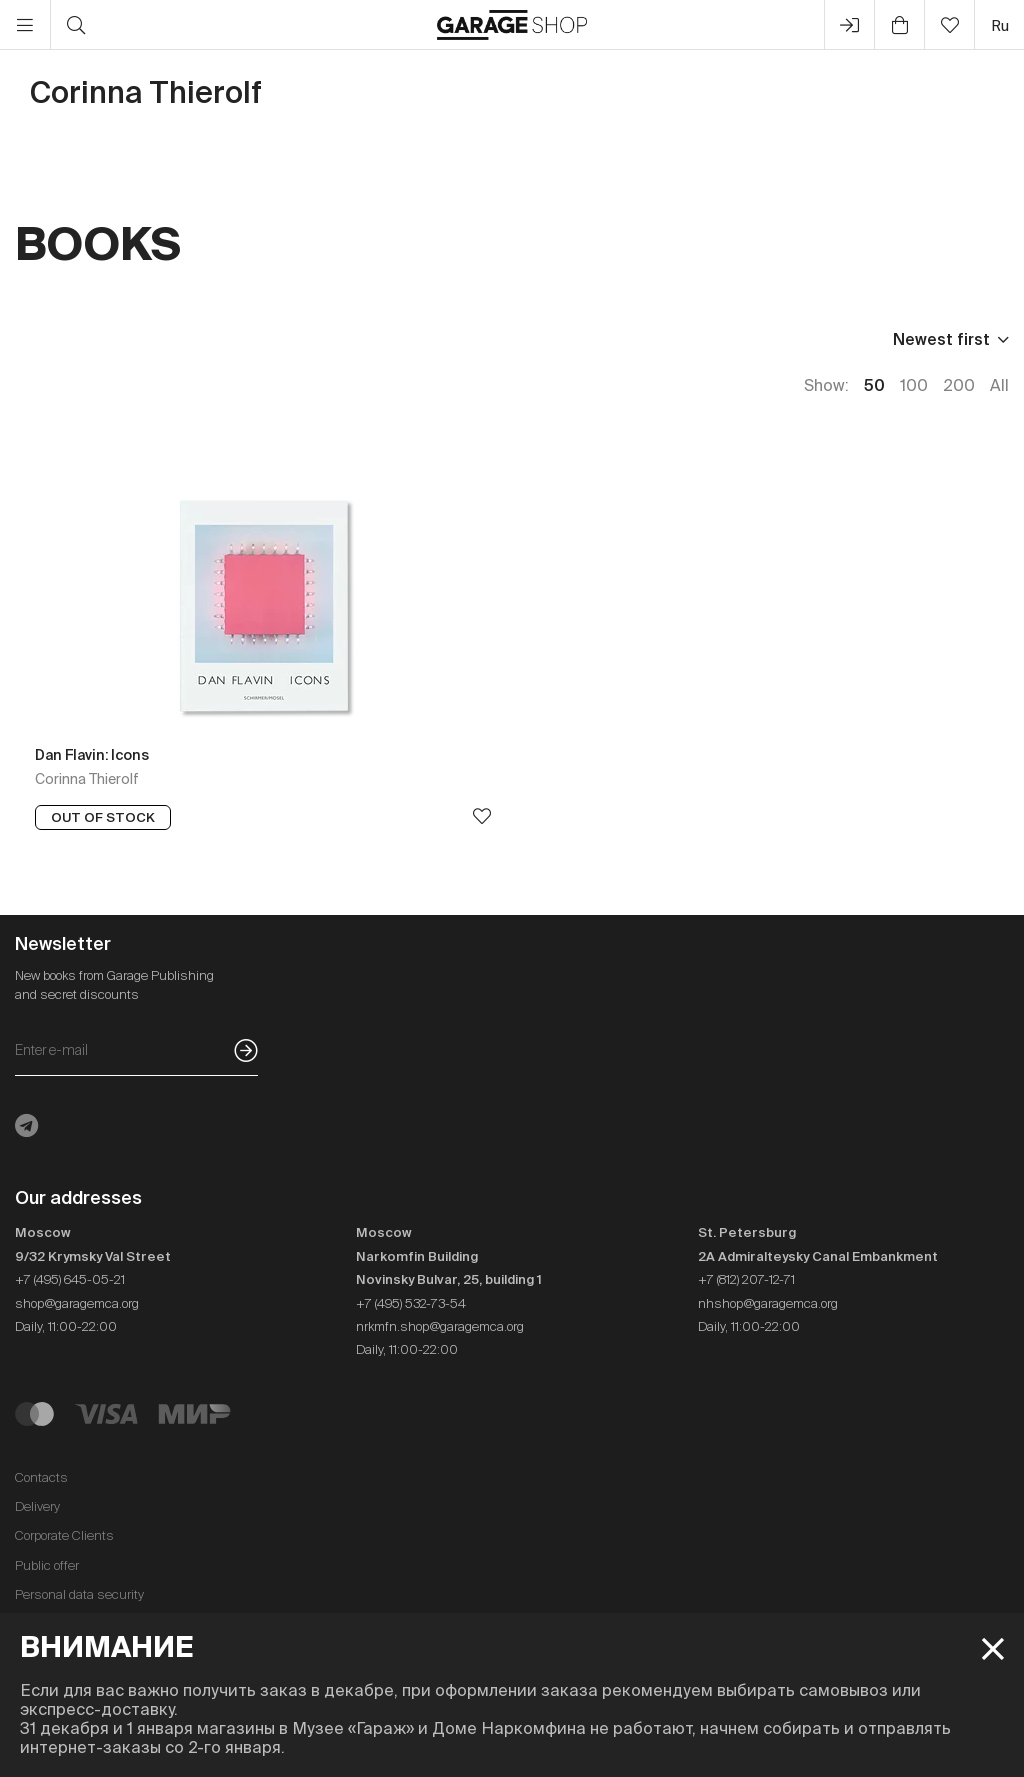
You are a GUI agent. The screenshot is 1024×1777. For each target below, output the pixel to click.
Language (256, 339)
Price (35, 339)
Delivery (37, 1506)
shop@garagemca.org (77, 1303)
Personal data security (79, 1594)
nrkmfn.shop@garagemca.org (440, 1326)
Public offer (47, 1565)
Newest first (941, 339)
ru (1000, 25)
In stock (372, 339)
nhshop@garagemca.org (768, 1303)
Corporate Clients (64, 1535)
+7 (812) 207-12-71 (746, 1279)
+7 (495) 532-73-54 (411, 1303)
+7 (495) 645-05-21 (70, 1279)
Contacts (41, 1477)
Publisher (136, 339)
